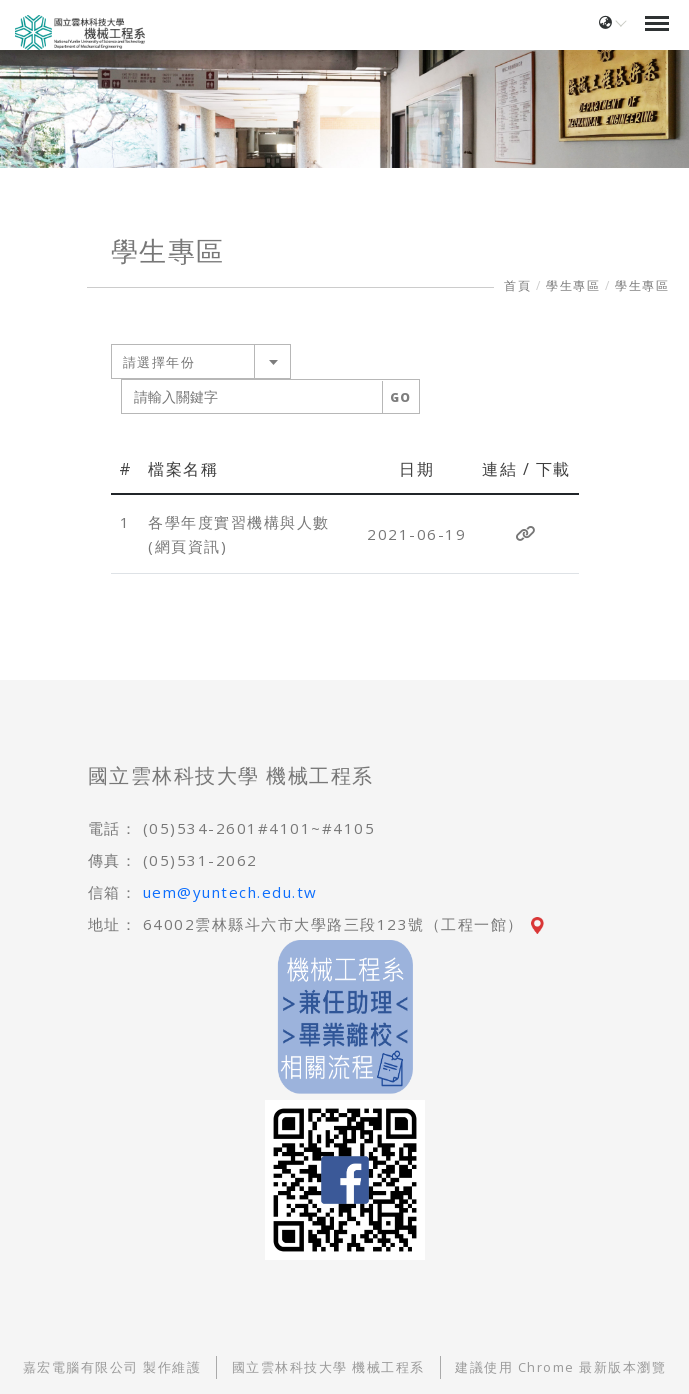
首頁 (517, 285)
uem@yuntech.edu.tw (230, 892)
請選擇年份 (159, 362)
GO (401, 397)
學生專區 (573, 285)
